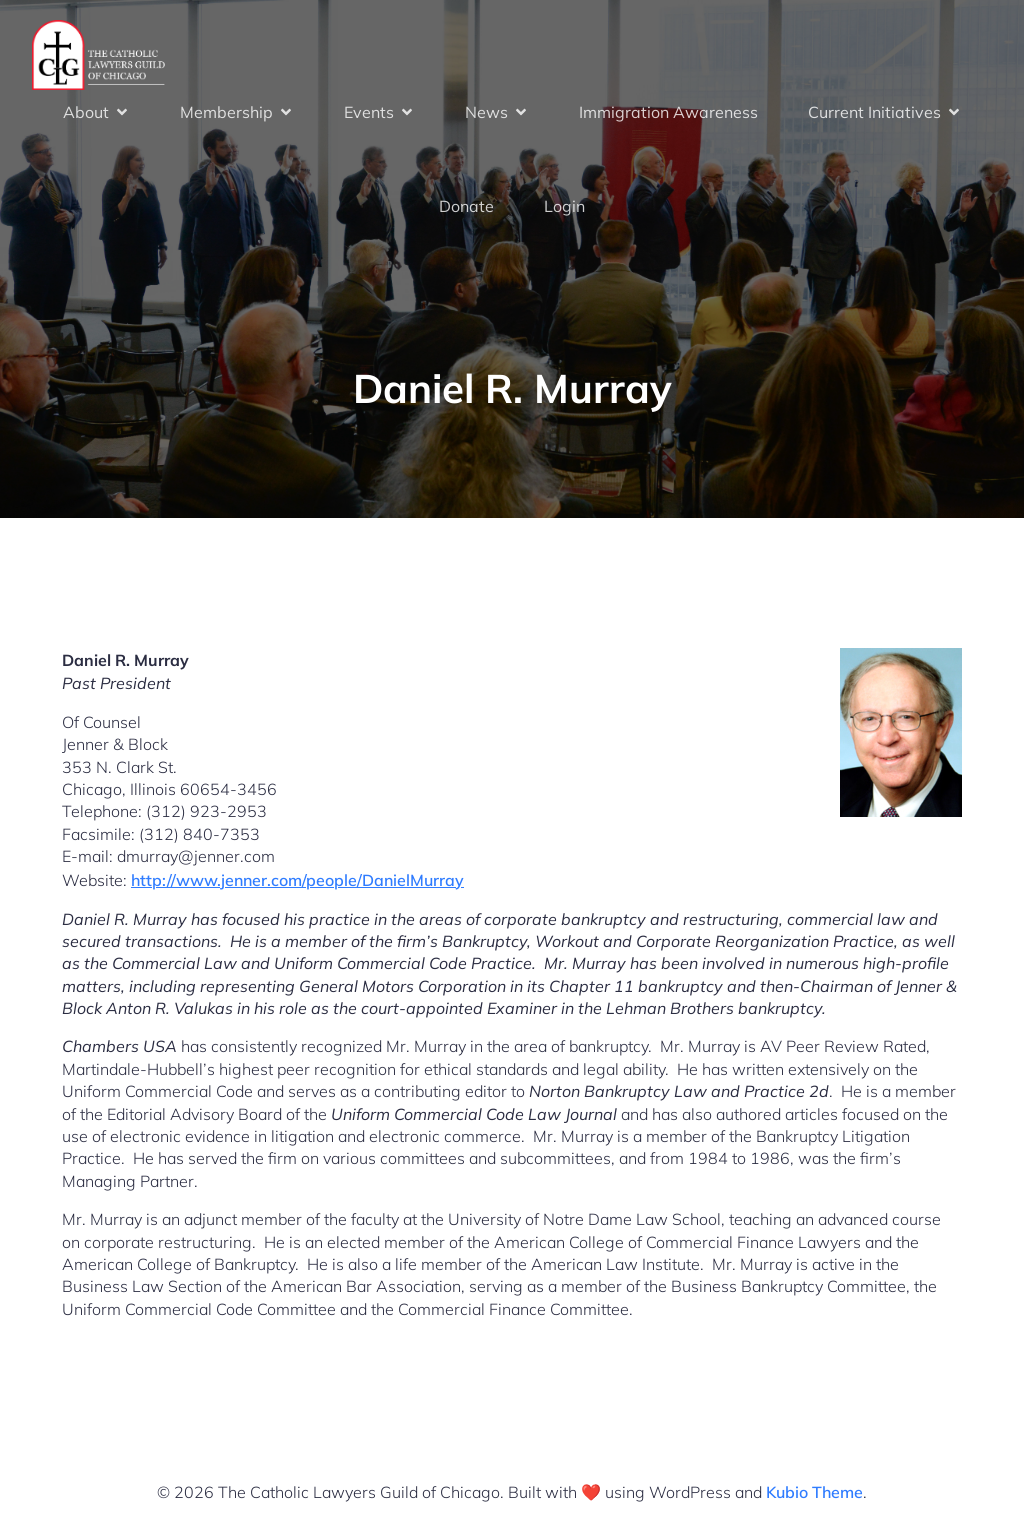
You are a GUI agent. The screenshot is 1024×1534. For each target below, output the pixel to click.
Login (564, 206)
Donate (466, 206)
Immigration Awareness (668, 112)
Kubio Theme (814, 1492)
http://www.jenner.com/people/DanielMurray (297, 880)
